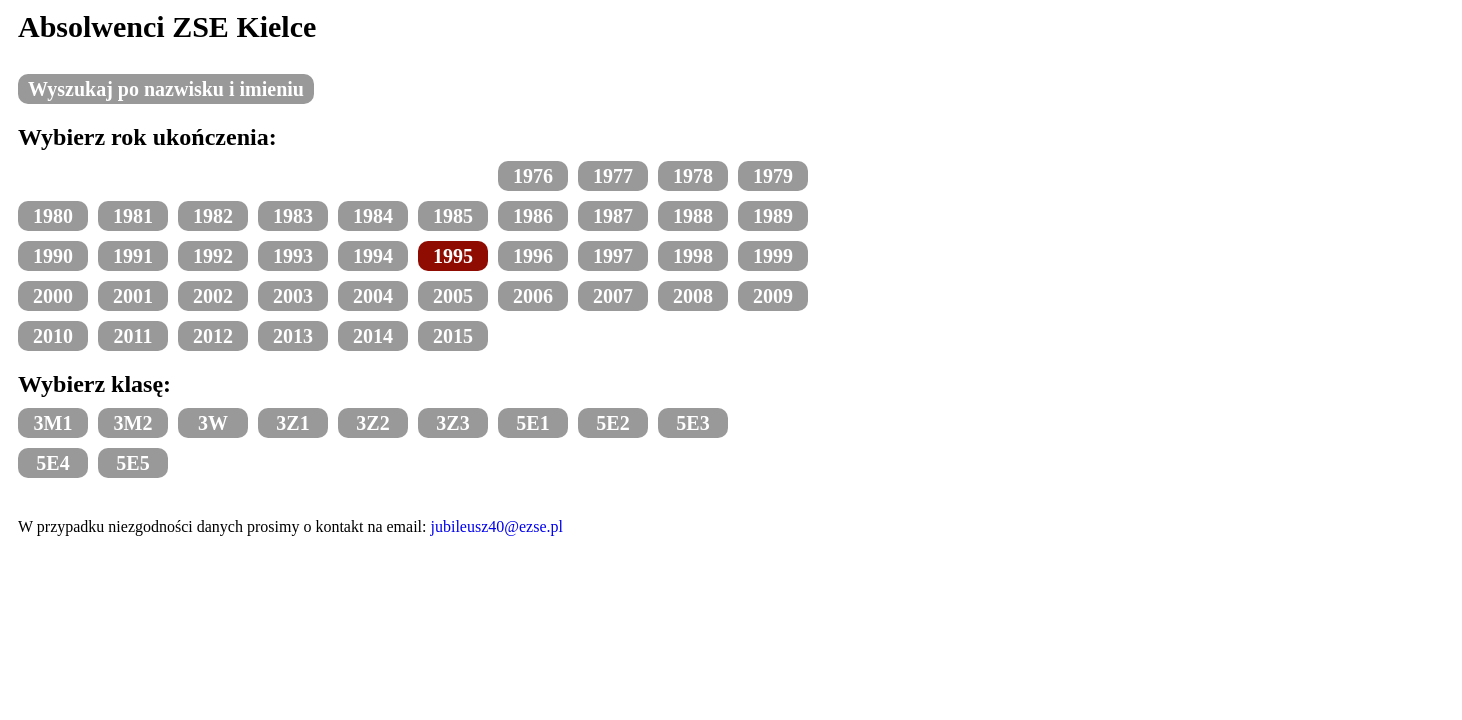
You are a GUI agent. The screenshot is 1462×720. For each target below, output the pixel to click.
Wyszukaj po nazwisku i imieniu (166, 89)
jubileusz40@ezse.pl (497, 526)
